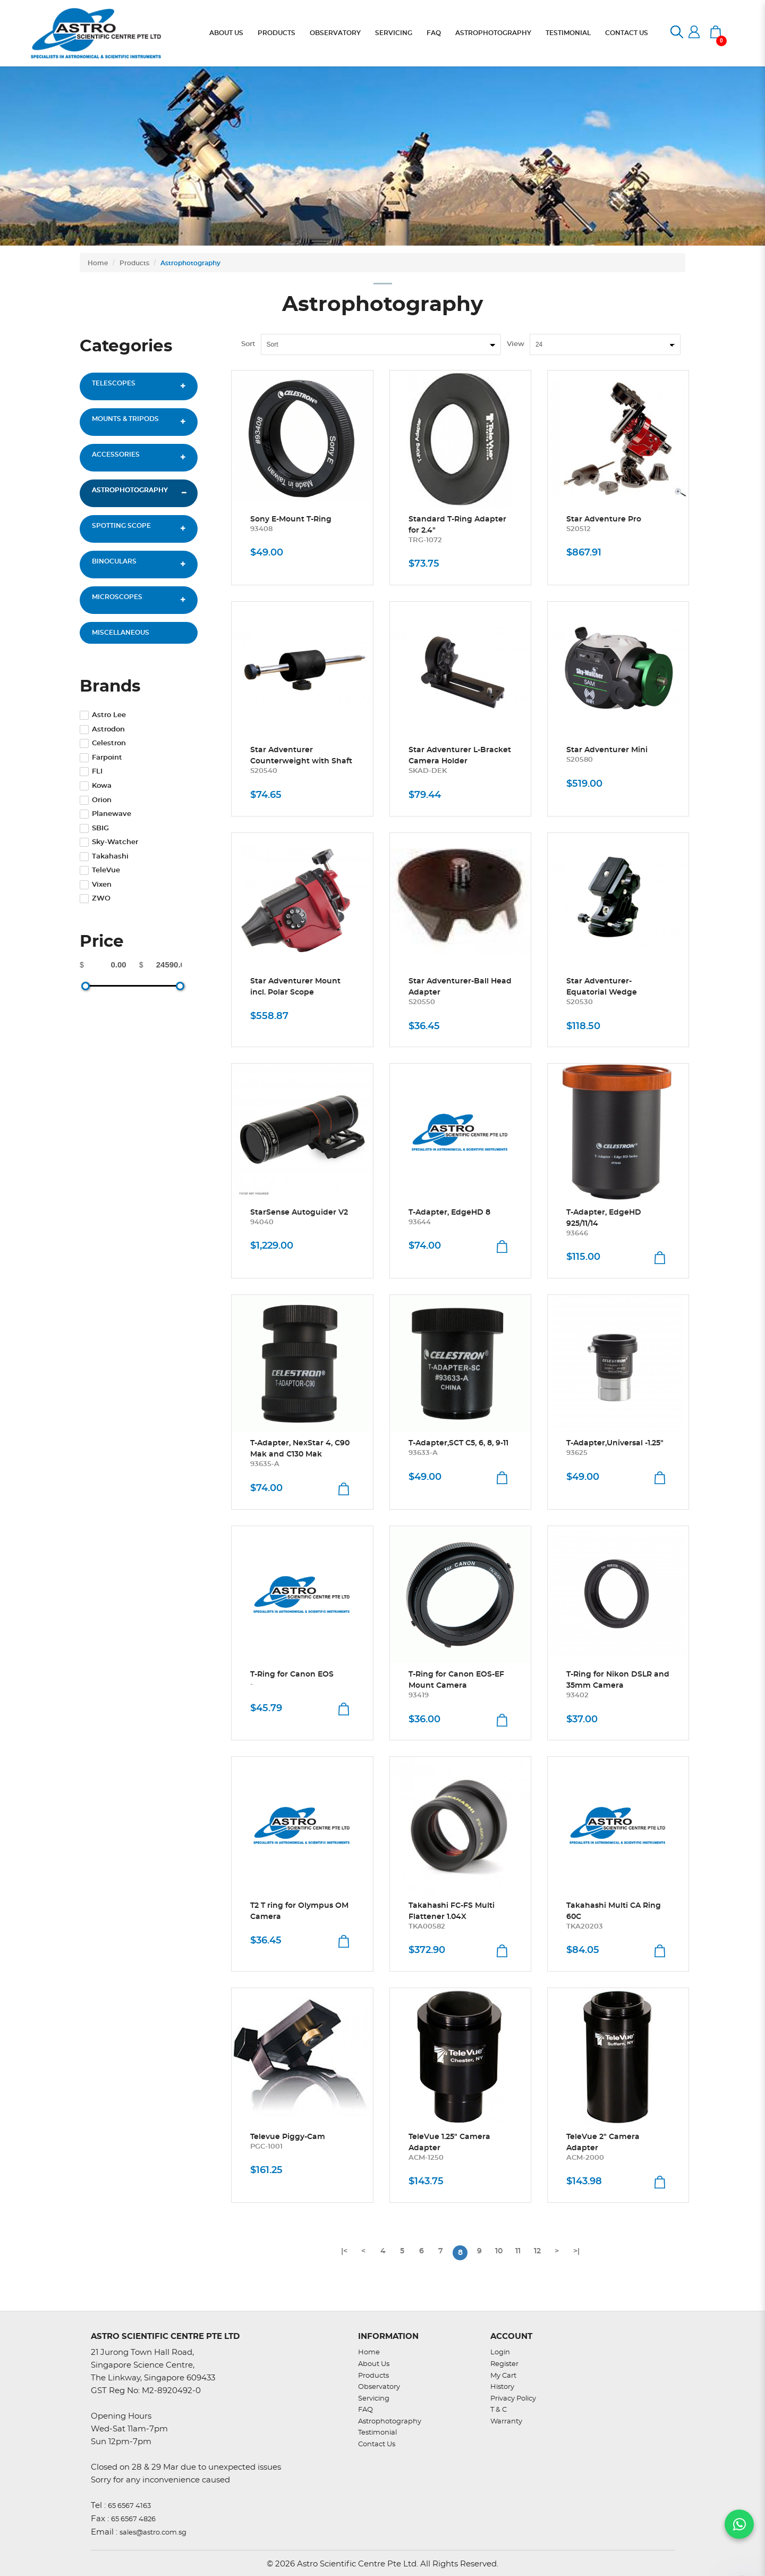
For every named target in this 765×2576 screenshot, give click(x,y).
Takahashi (104, 856)
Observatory (379, 2387)
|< (344, 2251)
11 (518, 2251)
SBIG (94, 828)
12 (537, 2251)
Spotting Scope (121, 526)
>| (576, 2251)
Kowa (96, 785)
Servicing (373, 2398)
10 (499, 2251)
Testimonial (377, 2432)
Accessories (116, 454)
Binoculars (114, 561)
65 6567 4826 (133, 2519)
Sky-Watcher (109, 842)
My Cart (503, 2375)
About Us (373, 2364)
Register (504, 2364)
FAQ (365, 2409)
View (515, 344)
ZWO (95, 898)
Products (134, 263)
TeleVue (100, 870)
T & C (498, 2409)
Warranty (506, 2421)
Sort (248, 344)
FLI (91, 771)
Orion (96, 800)
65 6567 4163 (129, 2506)
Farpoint (101, 757)
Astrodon (102, 729)
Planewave (105, 814)
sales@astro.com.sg (153, 2532)
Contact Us (376, 2444)
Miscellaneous (120, 632)
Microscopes (117, 597)
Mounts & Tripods (125, 419)
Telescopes (113, 383)
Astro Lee (103, 715)
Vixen (96, 884)
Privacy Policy (513, 2398)
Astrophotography (190, 263)
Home (98, 263)
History (502, 2387)
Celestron (103, 743)
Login (500, 2352)
